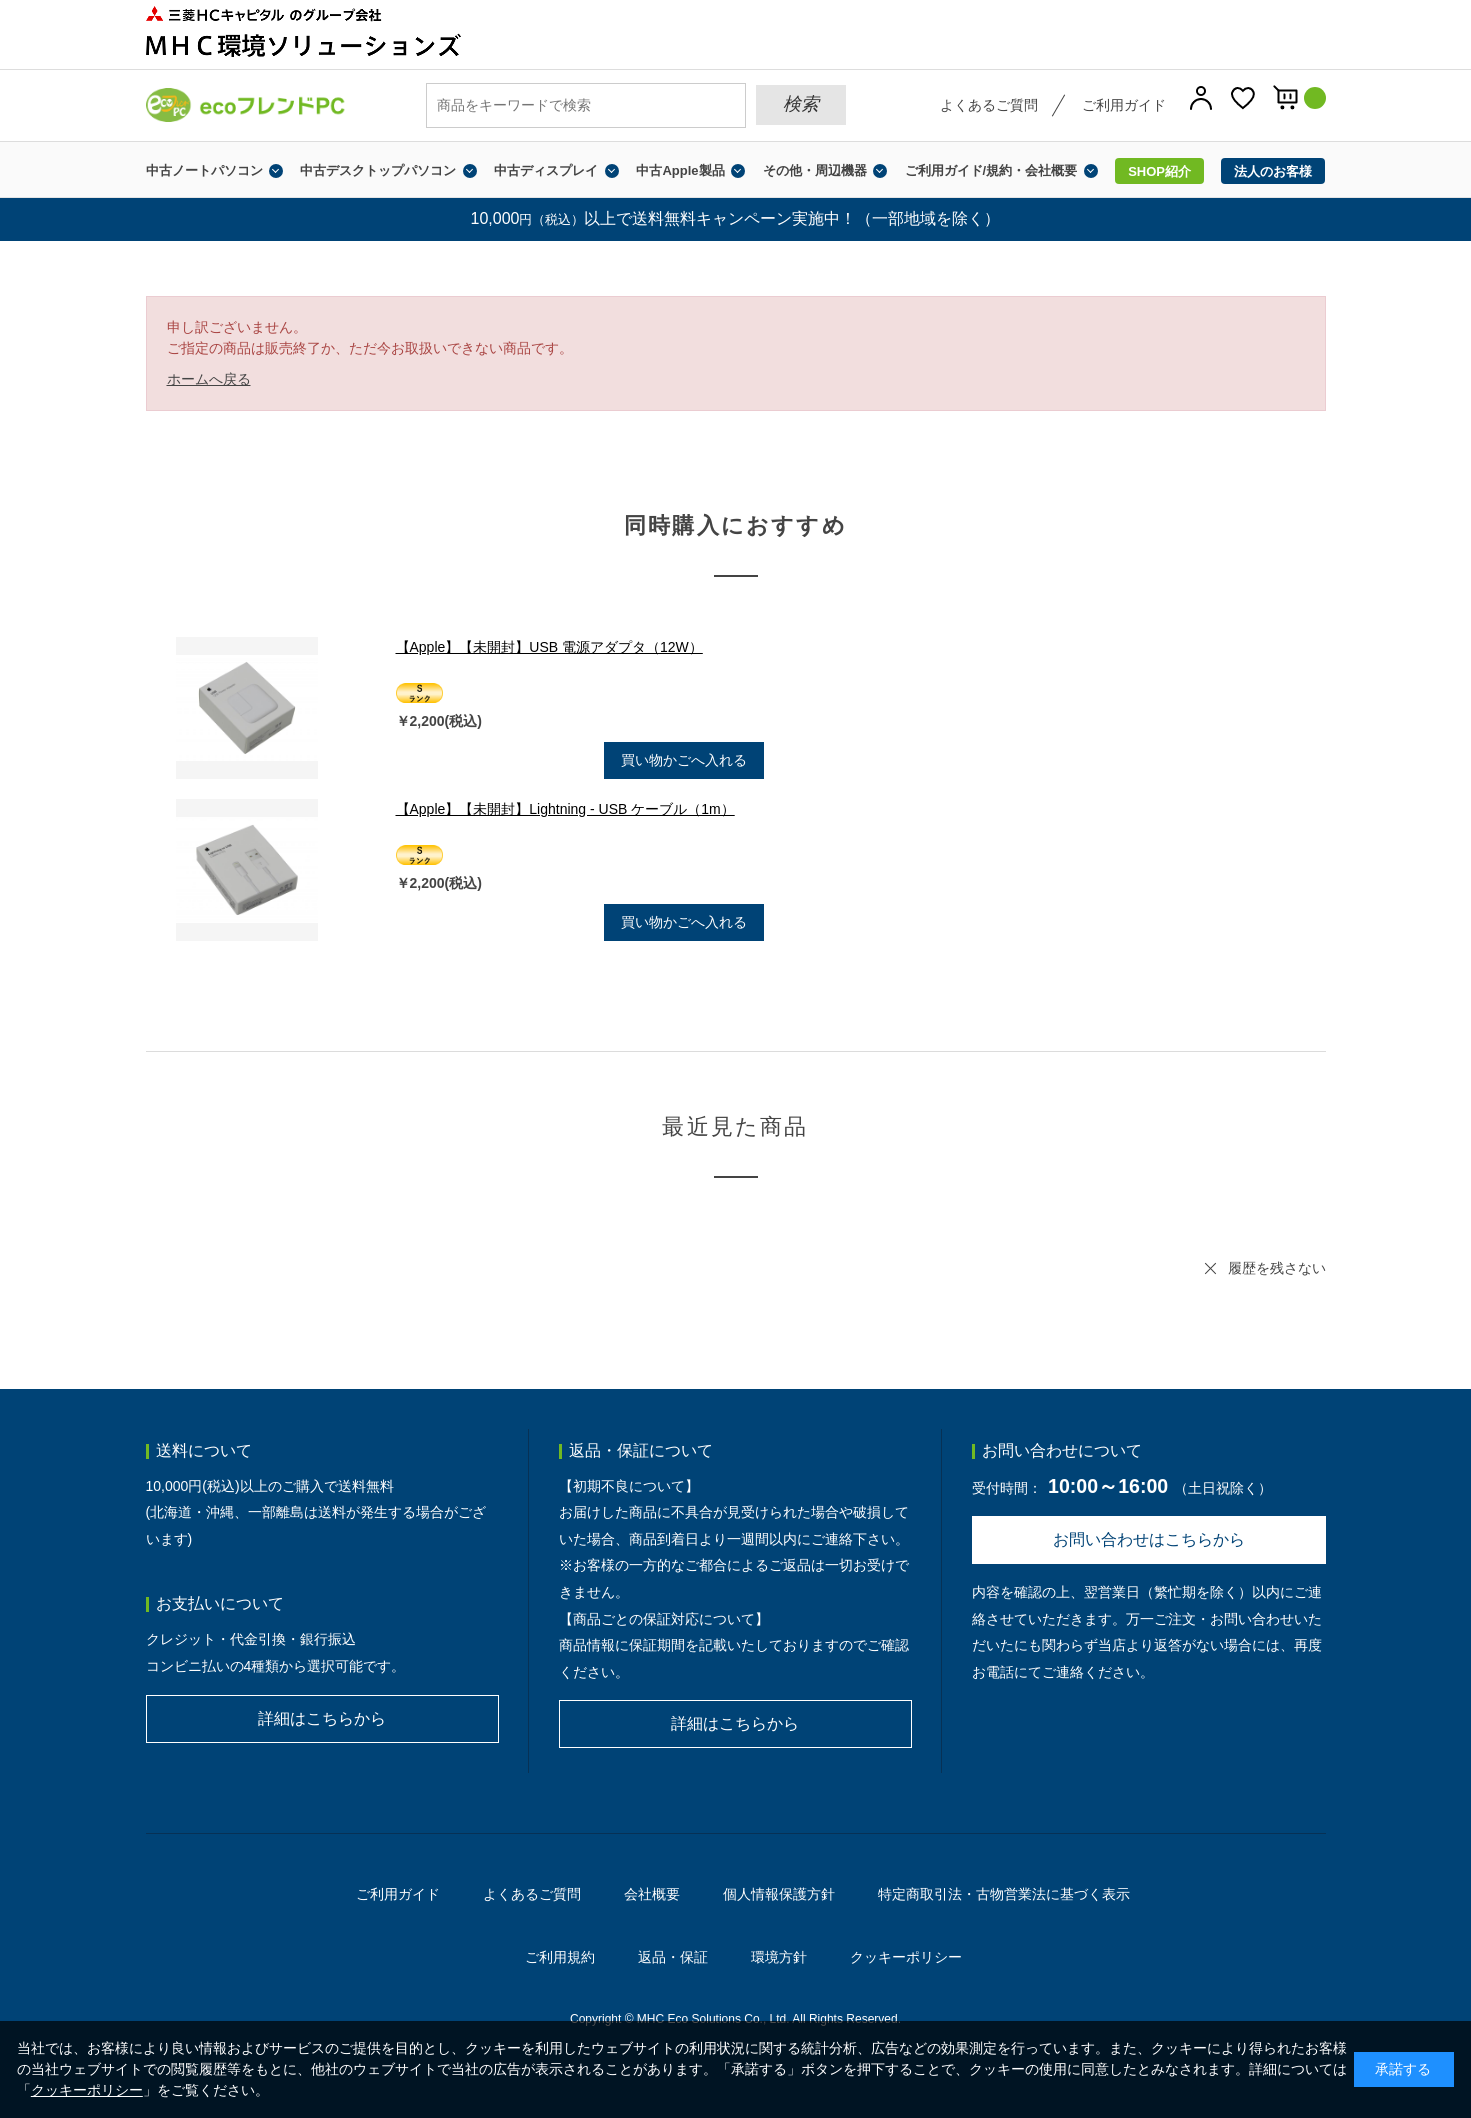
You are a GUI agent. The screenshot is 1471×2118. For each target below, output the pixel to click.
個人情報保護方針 (779, 1894)
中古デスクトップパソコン (378, 170)
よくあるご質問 (989, 105)
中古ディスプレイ (546, 170)
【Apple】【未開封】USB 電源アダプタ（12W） (549, 647)
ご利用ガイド (1124, 105)
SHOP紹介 (1159, 171)
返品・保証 (673, 1957)
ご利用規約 (560, 1957)
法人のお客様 (1273, 171)
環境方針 (779, 1957)
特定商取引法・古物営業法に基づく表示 (1004, 1894)
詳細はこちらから (322, 1718)
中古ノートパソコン (204, 170)
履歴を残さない (1277, 1268)
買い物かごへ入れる (684, 760)
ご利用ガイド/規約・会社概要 (991, 170)
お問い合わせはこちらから (1149, 1539)
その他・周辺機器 (815, 170)
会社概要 (652, 1894)
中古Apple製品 (680, 170)
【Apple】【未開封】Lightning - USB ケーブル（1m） (565, 809)
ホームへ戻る (209, 379)
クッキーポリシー (906, 1957)
